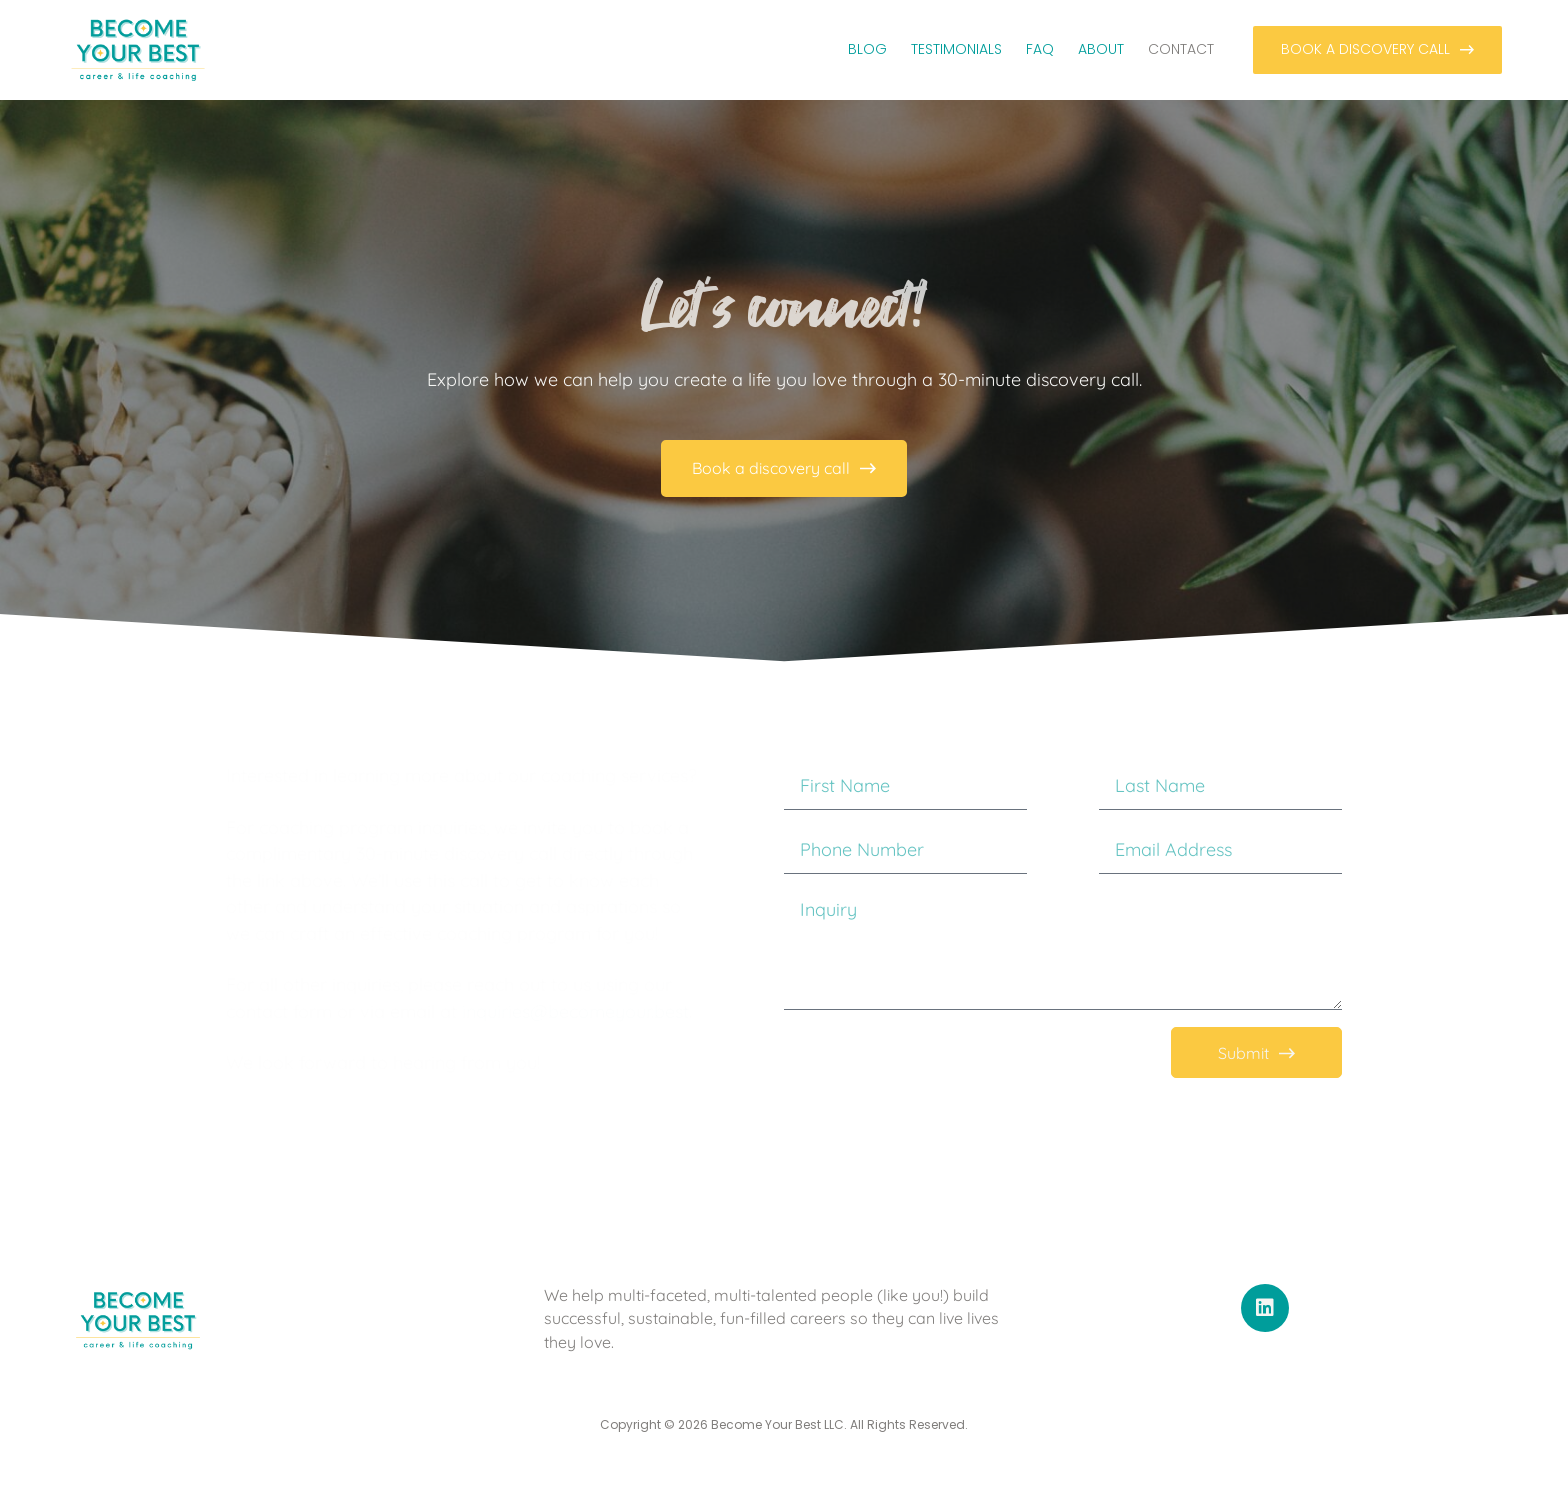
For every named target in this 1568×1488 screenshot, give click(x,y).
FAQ (1040, 49)
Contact (1181, 49)
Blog (867, 49)
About (1101, 49)
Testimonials (956, 49)
